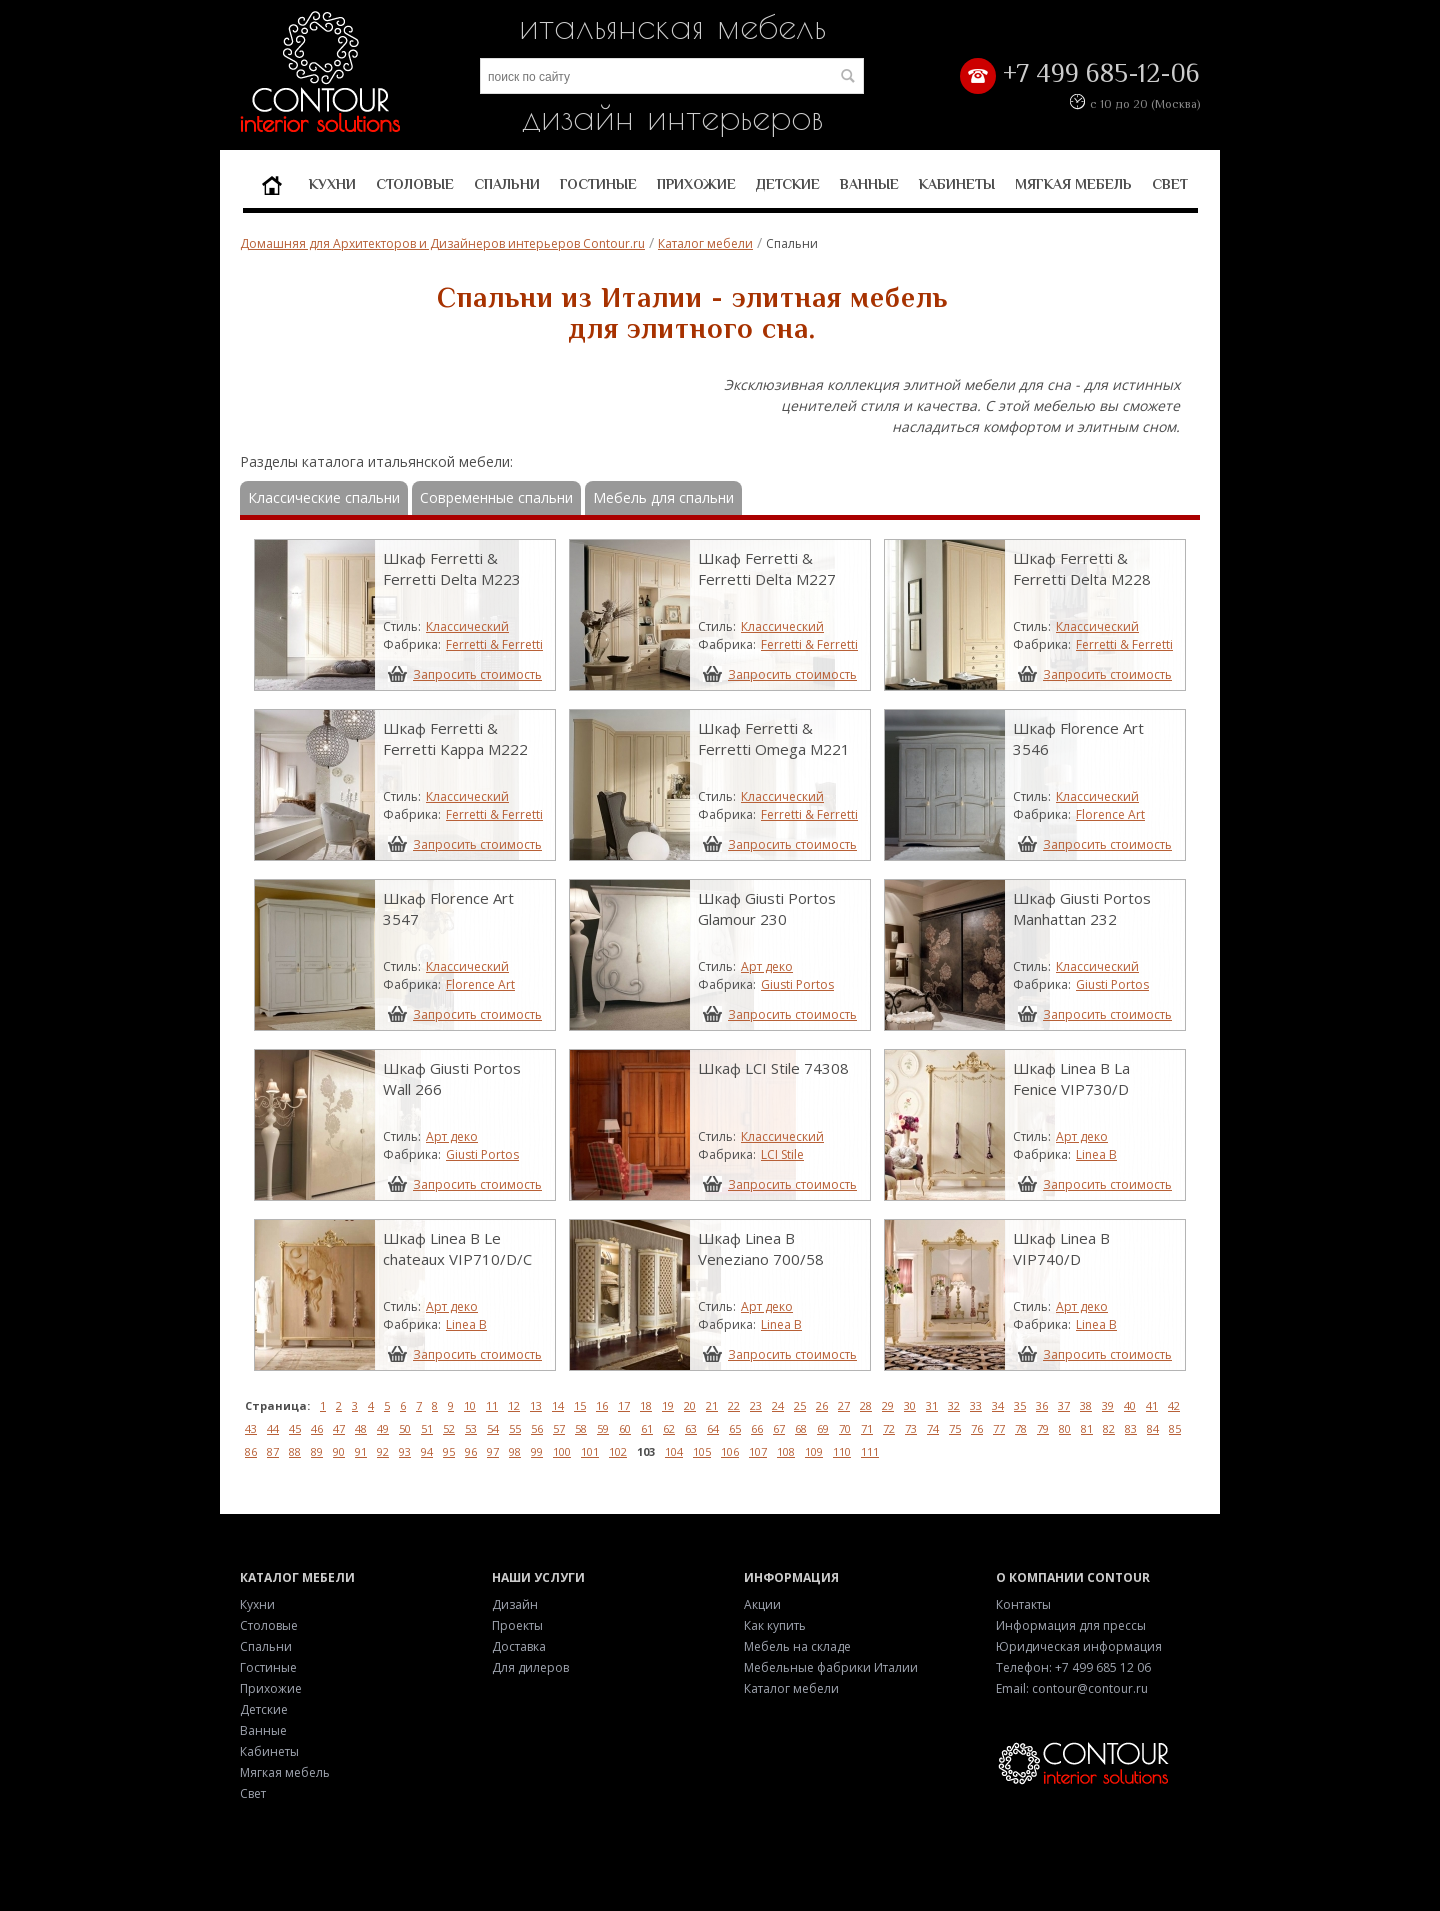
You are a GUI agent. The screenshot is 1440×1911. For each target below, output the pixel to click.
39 (1108, 1405)
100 (562, 1451)
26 (822, 1405)
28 (866, 1405)
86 (251, 1451)
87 (273, 1451)
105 (702, 1451)
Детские (788, 184)
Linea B (1096, 1154)
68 (801, 1428)
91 (361, 1451)
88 (295, 1451)
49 (383, 1428)
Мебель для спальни (663, 497)
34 (998, 1405)
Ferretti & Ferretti (494, 644)
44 (273, 1428)
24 (778, 1405)
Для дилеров (530, 1667)
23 (756, 1405)
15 (580, 1405)
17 (624, 1405)
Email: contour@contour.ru (1072, 1688)
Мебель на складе (797, 1646)
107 (758, 1451)
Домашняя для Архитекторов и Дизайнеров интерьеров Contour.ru (442, 243)
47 (339, 1428)
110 (842, 1451)
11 (492, 1405)
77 (999, 1428)
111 (870, 1451)
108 (786, 1451)
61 (647, 1428)
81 (1087, 1428)
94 (427, 1451)
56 (537, 1428)
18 (646, 1405)
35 (1020, 1405)
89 (317, 1451)
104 (674, 1451)
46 (317, 1428)
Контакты (1023, 1604)
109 (814, 1451)
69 (823, 1428)
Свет (1170, 184)
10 (470, 1405)
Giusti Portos (797, 984)
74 (933, 1428)
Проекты (517, 1625)
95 (449, 1451)
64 (713, 1428)
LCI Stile (782, 1154)
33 (976, 1405)
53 (471, 1428)
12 (514, 1405)
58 (581, 1428)
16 (602, 1405)
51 (427, 1428)
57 (559, 1428)
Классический (467, 626)
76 (977, 1428)
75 (955, 1428)
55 (515, 1428)
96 (471, 1451)
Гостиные (598, 184)
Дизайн (515, 1604)
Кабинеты (957, 184)
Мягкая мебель (1073, 184)
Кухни (332, 184)
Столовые (415, 184)
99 (537, 1451)
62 (669, 1428)
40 (1130, 1405)
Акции (762, 1604)
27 (844, 1405)
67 (779, 1428)
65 (735, 1428)
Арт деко (767, 966)
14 (558, 1405)
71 (867, 1428)
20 (690, 1405)
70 (845, 1428)
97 (493, 1451)
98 (515, 1451)
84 (1153, 1428)
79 (1043, 1428)
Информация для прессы (1071, 1625)
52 (449, 1428)
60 (625, 1428)
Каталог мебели (705, 243)
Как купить (775, 1625)
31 (932, 1405)
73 (911, 1428)
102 (618, 1451)
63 (691, 1428)
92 (383, 1451)
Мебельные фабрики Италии (831, 1667)
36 (1042, 1405)
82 (1109, 1428)
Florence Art (1110, 814)
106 (730, 1451)
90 (339, 1451)
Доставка (519, 1646)
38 (1086, 1405)
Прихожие (696, 184)
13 (536, 1405)
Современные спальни (496, 497)
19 (668, 1405)
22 (734, 1405)
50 (405, 1428)
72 (889, 1428)
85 (1175, 1428)
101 (590, 1451)
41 (1152, 1405)
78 (1021, 1428)
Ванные (869, 184)
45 (295, 1428)
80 (1065, 1428)
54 (493, 1428)
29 (888, 1405)
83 (1131, 1428)
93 (405, 1451)
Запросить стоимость (477, 674)
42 (1174, 1405)
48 (361, 1428)
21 (712, 1405)
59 (603, 1428)
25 (800, 1405)
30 (910, 1405)
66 (757, 1428)
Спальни (507, 184)
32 (954, 1405)
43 (251, 1428)
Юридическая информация (1079, 1646)
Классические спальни (324, 497)
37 (1064, 1405)
